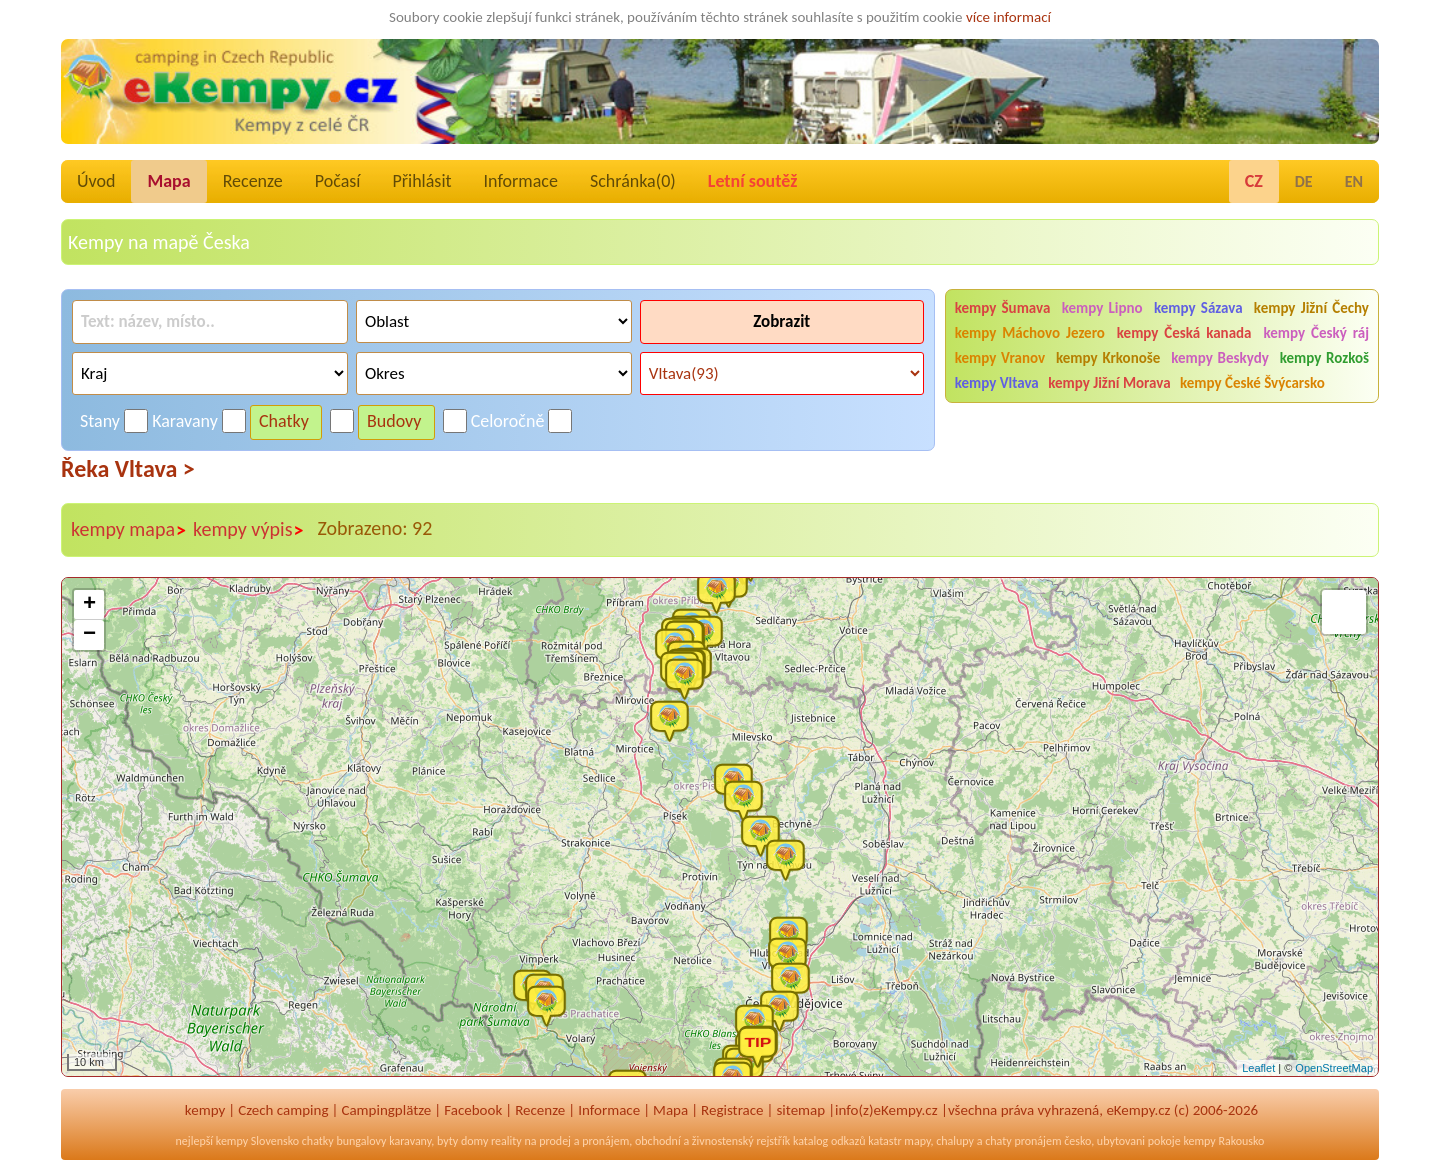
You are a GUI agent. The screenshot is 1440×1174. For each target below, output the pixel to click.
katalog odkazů (829, 1141)
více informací (1008, 17)
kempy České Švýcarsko (1252, 383)
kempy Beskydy (1220, 358)
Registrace (732, 1110)
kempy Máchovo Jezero (1030, 333)
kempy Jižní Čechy (1311, 308)
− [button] (89, 635)
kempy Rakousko (1223, 1141)
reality (506, 1141)
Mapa (168, 181)
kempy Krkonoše (1108, 358)
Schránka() (633, 181)
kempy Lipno (1102, 308)
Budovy (394, 421)
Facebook (473, 1110)
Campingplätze (386, 1110)
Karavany (185, 421)
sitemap (800, 1110)
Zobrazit (781, 321)
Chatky (284, 421)
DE (1304, 181)
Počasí (338, 181)
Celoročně (508, 421)
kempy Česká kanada (1184, 333)
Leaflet (1258, 1068)
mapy (917, 1141)
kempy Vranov (1000, 358)
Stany (100, 421)
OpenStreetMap (1334, 1068)
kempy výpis (248, 530)
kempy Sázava (1198, 308)
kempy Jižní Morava (1109, 383)
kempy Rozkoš (1324, 358)
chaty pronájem (1023, 1141)
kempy (205, 1110)
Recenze (253, 181)
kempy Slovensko (257, 1141)
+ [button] (89, 605)
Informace (521, 181)
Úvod (96, 181)
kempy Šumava (1003, 308)
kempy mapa (129, 530)
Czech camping (283, 1110)
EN (1354, 181)
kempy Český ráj (1316, 333)
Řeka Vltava (128, 468)
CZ (1254, 181)
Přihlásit (421, 181)
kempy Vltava (997, 383)
